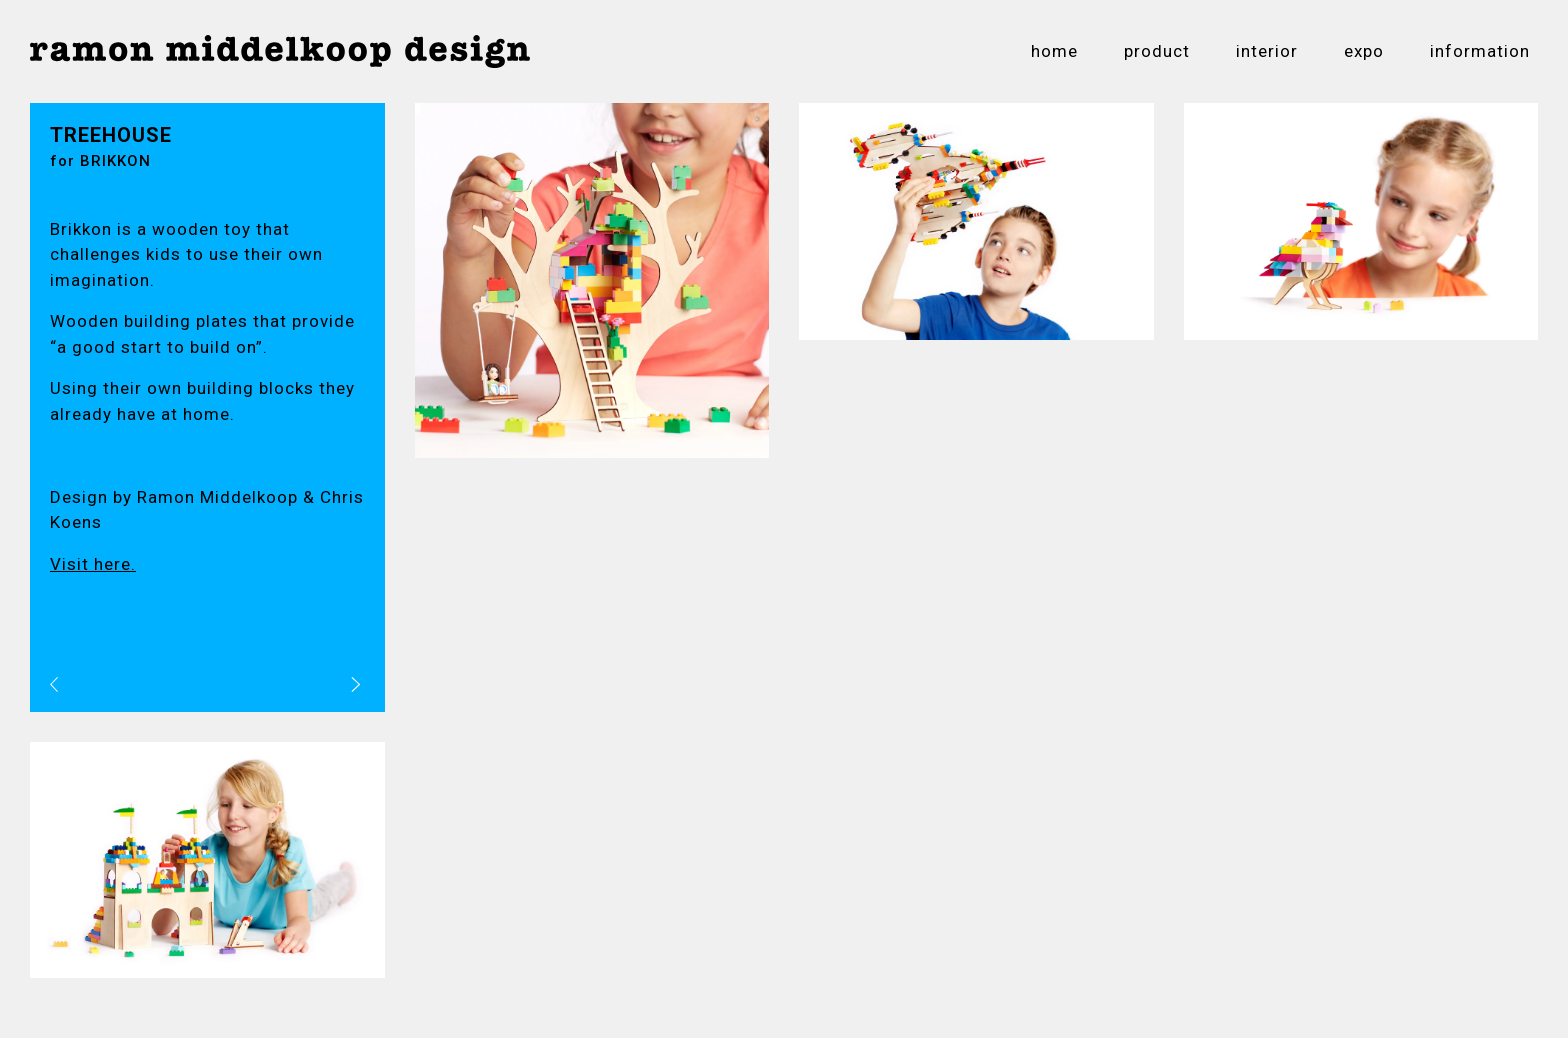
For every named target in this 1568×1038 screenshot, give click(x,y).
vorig (73, 683)
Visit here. (93, 564)
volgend (325, 683)
